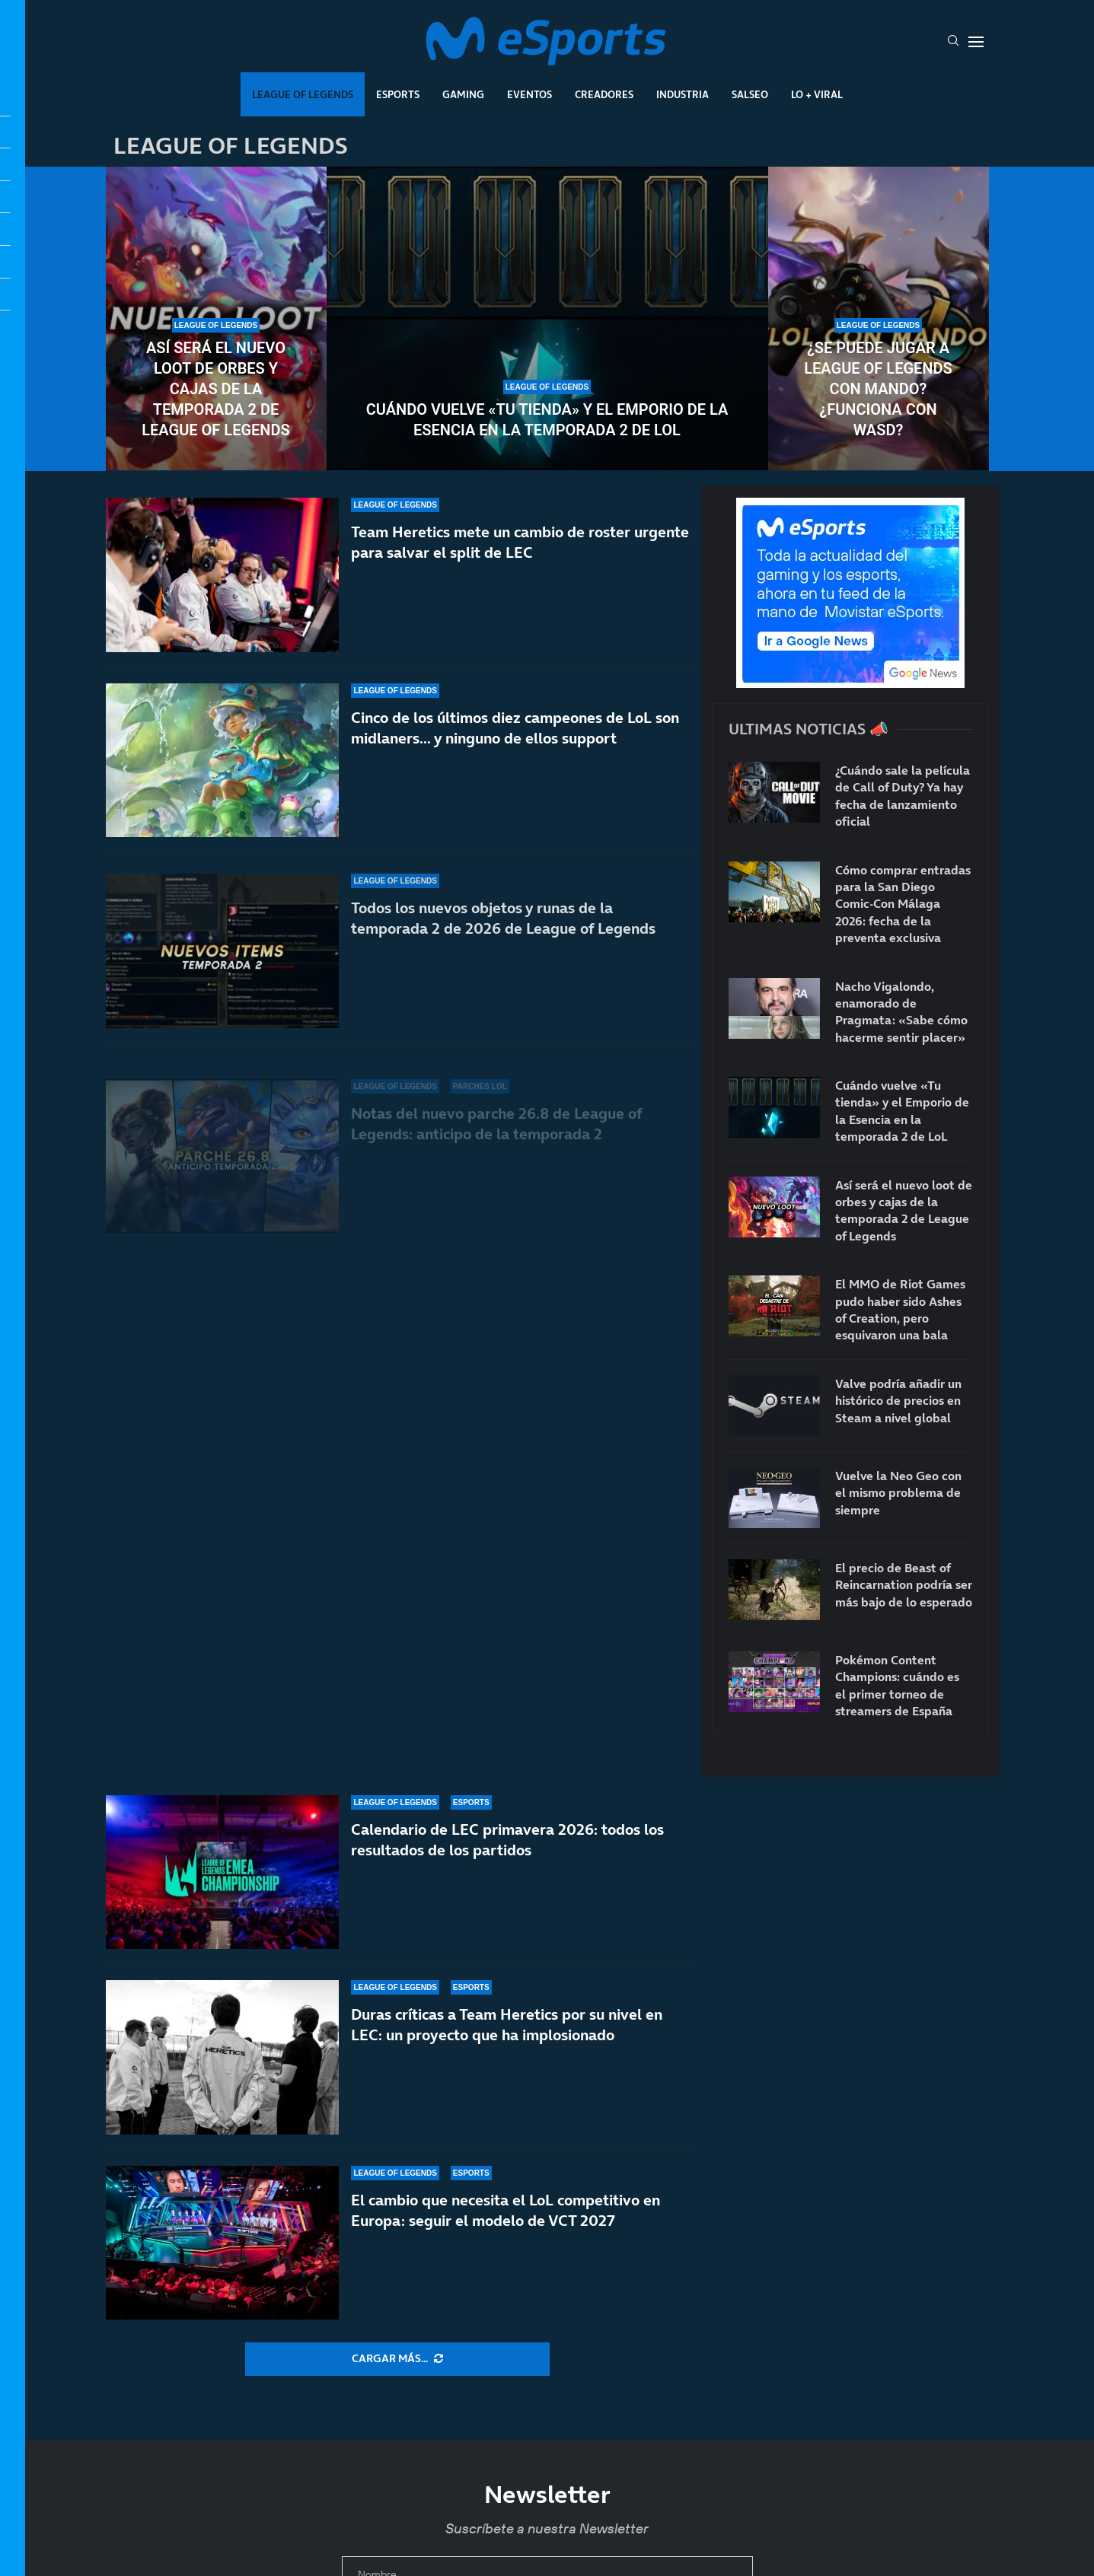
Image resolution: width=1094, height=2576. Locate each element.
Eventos (529, 94)
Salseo (750, 94)
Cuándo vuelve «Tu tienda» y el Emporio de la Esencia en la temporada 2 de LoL (547, 419)
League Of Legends (302, 94)
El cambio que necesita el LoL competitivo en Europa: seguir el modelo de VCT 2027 (505, 2210)
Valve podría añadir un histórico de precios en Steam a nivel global (898, 1400)
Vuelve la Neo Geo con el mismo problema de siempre (898, 1492)
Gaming (463, 94)
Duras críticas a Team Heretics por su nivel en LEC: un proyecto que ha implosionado (506, 2025)
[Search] (953, 42)
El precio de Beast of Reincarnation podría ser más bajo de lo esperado (903, 1584)
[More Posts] (397, 2359)
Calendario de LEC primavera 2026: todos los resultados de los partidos (507, 1840)
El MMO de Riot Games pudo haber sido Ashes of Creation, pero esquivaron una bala (900, 1309)
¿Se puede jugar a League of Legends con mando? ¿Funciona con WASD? (878, 389)
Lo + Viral (817, 94)
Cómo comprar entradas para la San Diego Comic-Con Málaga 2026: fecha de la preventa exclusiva (903, 904)
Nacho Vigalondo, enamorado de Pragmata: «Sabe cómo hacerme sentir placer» (901, 1012)
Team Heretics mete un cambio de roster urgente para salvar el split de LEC (520, 572)
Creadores (604, 94)
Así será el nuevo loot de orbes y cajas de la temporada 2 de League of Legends (215, 389)
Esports (397, 94)
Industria (682, 94)
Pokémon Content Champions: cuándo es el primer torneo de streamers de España (897, 1685)
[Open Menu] (976, 41)
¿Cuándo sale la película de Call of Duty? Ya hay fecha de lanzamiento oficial (902, 795)
